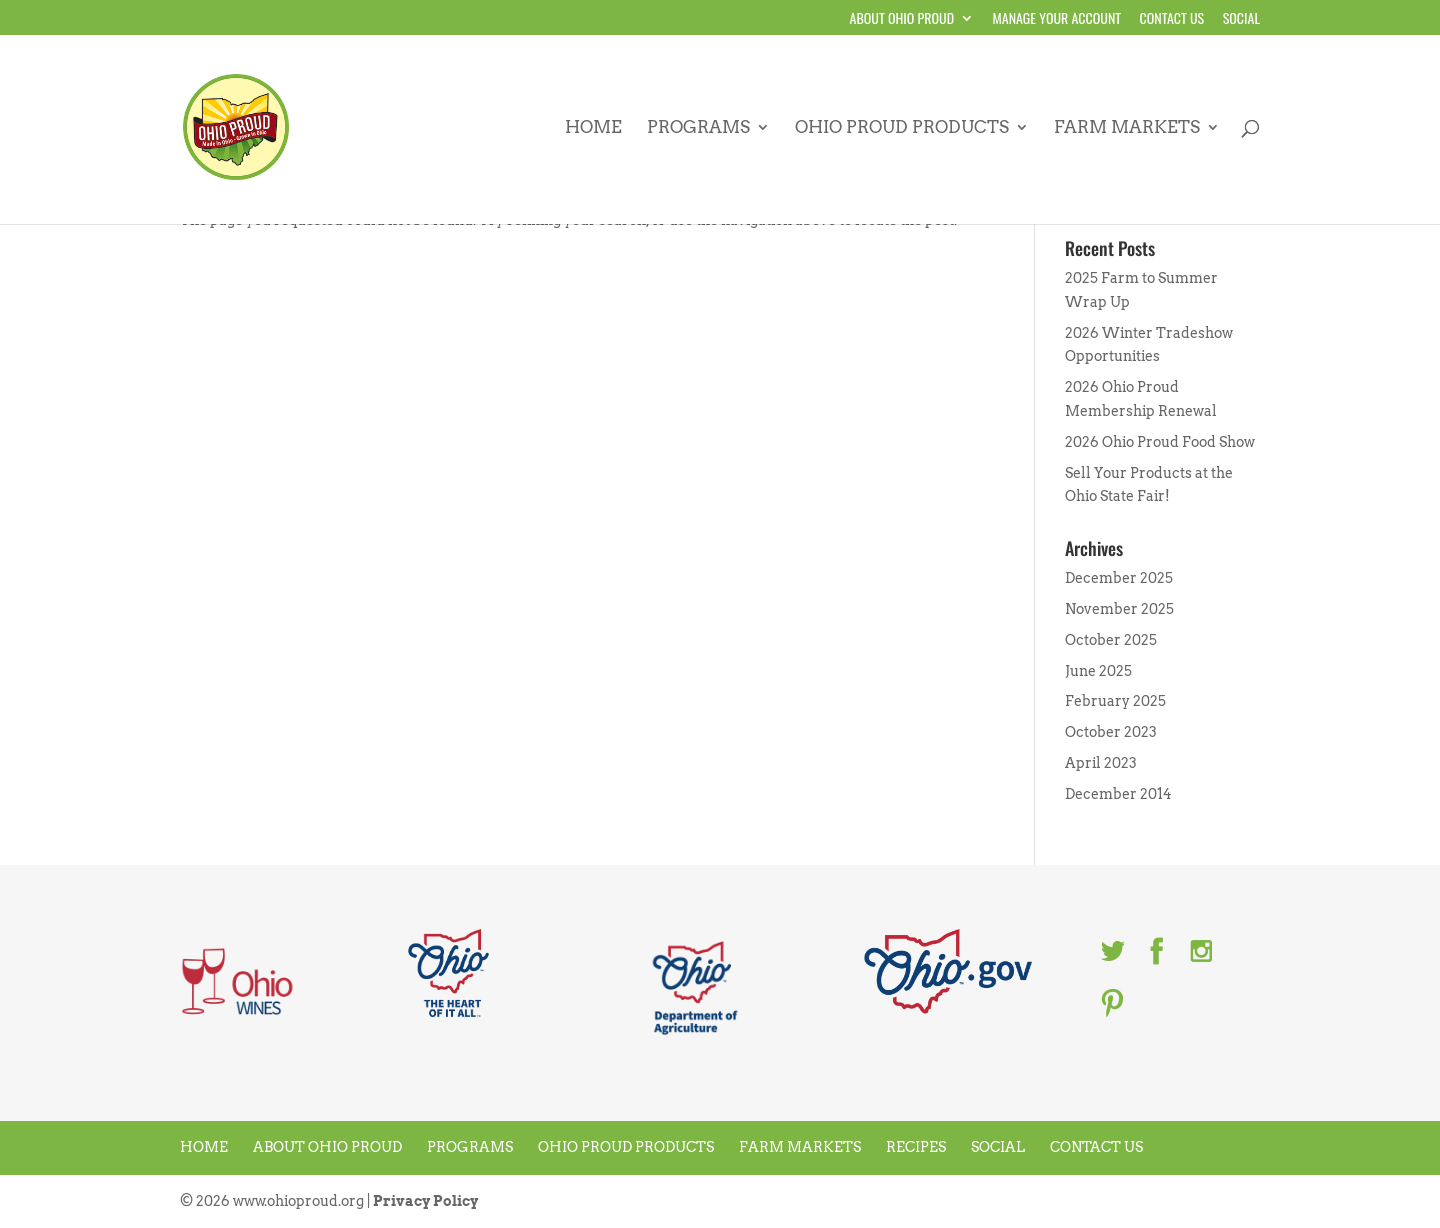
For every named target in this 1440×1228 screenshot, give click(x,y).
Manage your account (1057, 19)
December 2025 (1119, 578)
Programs (698, 128)
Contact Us (1172, 19)
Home (593, 128)
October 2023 (1111, 732)
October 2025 (1111, 640)
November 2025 (1119, 609)
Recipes (916, 1147)
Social (1241, 19)
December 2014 (1118, 794)
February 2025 (1115, 701)
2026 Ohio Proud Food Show (1160, 442)
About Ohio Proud (902, 19)
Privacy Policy (425, 1201)
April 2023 (1101, 763)
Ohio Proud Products (902, 128)
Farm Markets (1127, 128)
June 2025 (1098, 671)
